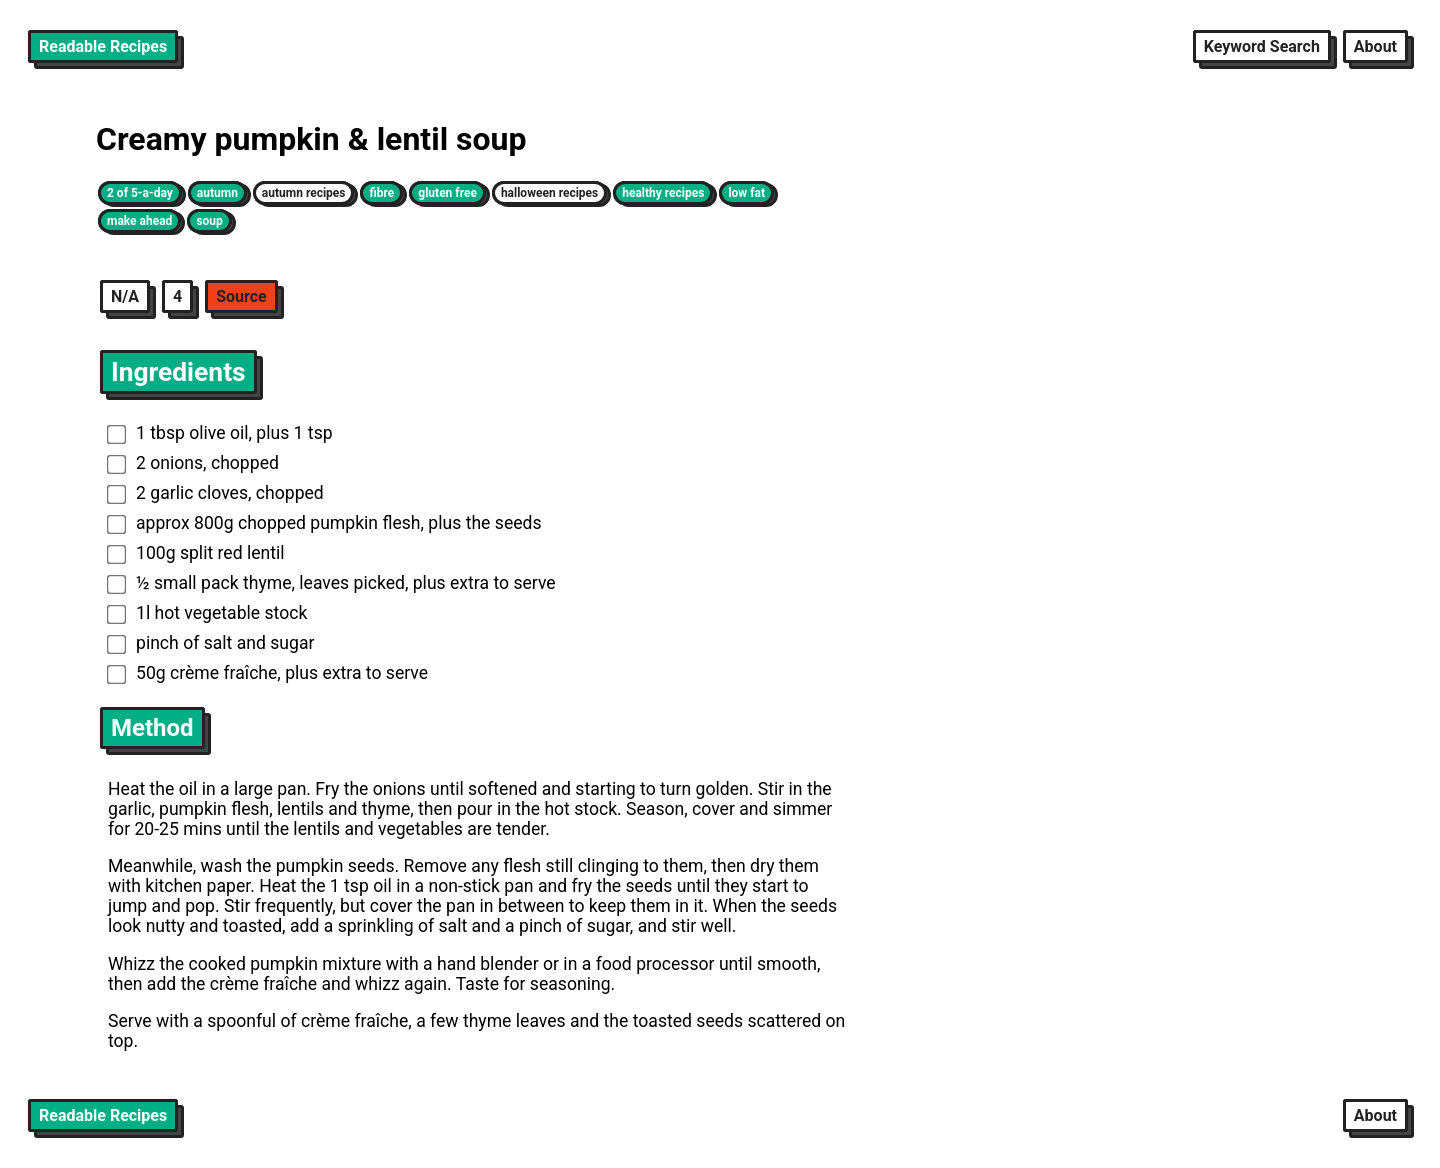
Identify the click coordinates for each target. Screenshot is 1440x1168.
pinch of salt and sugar (211, 643)
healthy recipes (663, 193)
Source (241, 296)
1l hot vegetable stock (207, 613)
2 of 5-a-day (140, 193)
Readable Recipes (103, 46)
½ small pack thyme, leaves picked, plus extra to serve (331, 583)
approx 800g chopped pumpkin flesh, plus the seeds (324, 523)
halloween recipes (549, 193)
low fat (746, 193)
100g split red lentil (196, 553)
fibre (381, 193)
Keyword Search (1262, 46)
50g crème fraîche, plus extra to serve (267, 673)
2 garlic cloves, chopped (215, 493)
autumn (217, 193)
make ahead (139, 221)
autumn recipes (304, 193)
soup (209, 221)
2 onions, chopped (193, 463)
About (1375, 46)
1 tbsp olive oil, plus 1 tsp (220, 433)
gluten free (447, 193)
